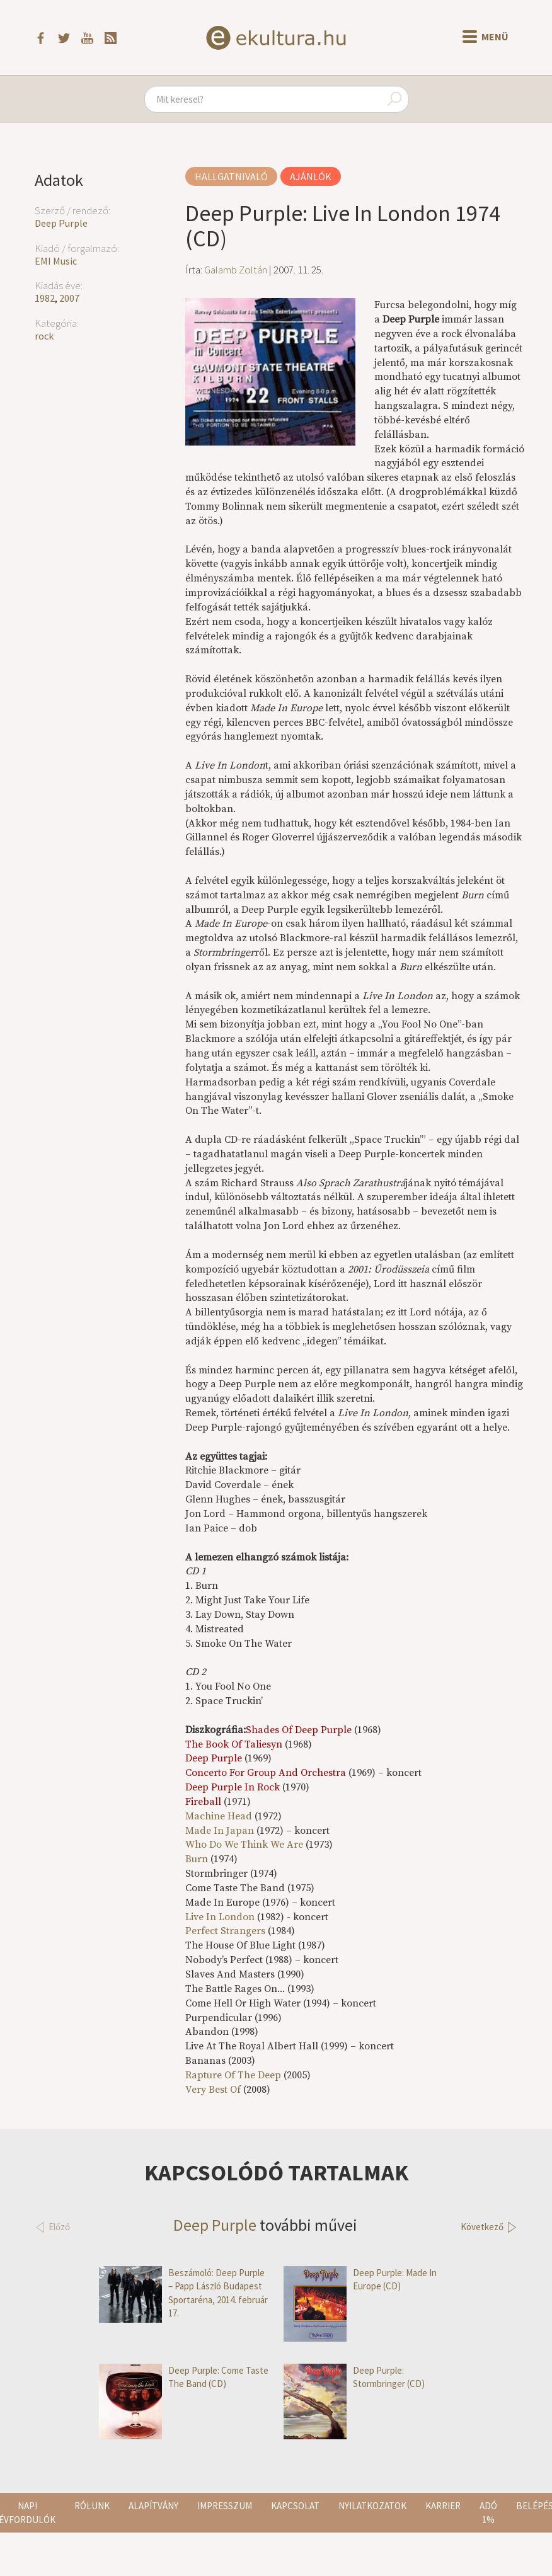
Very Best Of (213, 2089)
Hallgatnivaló (231, 176)
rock (44, 335)
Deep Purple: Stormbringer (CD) (354, 2377)
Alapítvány (153, 2506)
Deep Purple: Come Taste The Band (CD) (183, 2377)
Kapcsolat (295, 2506)
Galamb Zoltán (235, 270)
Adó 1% (488, 2512)
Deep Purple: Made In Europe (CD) (360, 2279)
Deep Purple (61, 223)
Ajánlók (310, 176)
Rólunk (92, 2506)
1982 (45, 298)
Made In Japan (220, 1830)
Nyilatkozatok (372, 2506)
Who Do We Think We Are (244, 1844)
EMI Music (56, 261)
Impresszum (224, 2506)
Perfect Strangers (225, 1931)
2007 (69, 298)
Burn (196, 1859)
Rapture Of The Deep (233, 2075)
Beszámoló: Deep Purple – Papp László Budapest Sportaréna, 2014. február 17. (183, 2293)
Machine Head (218, 1816)
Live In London (220, 1917)
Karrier (443, 2506)
